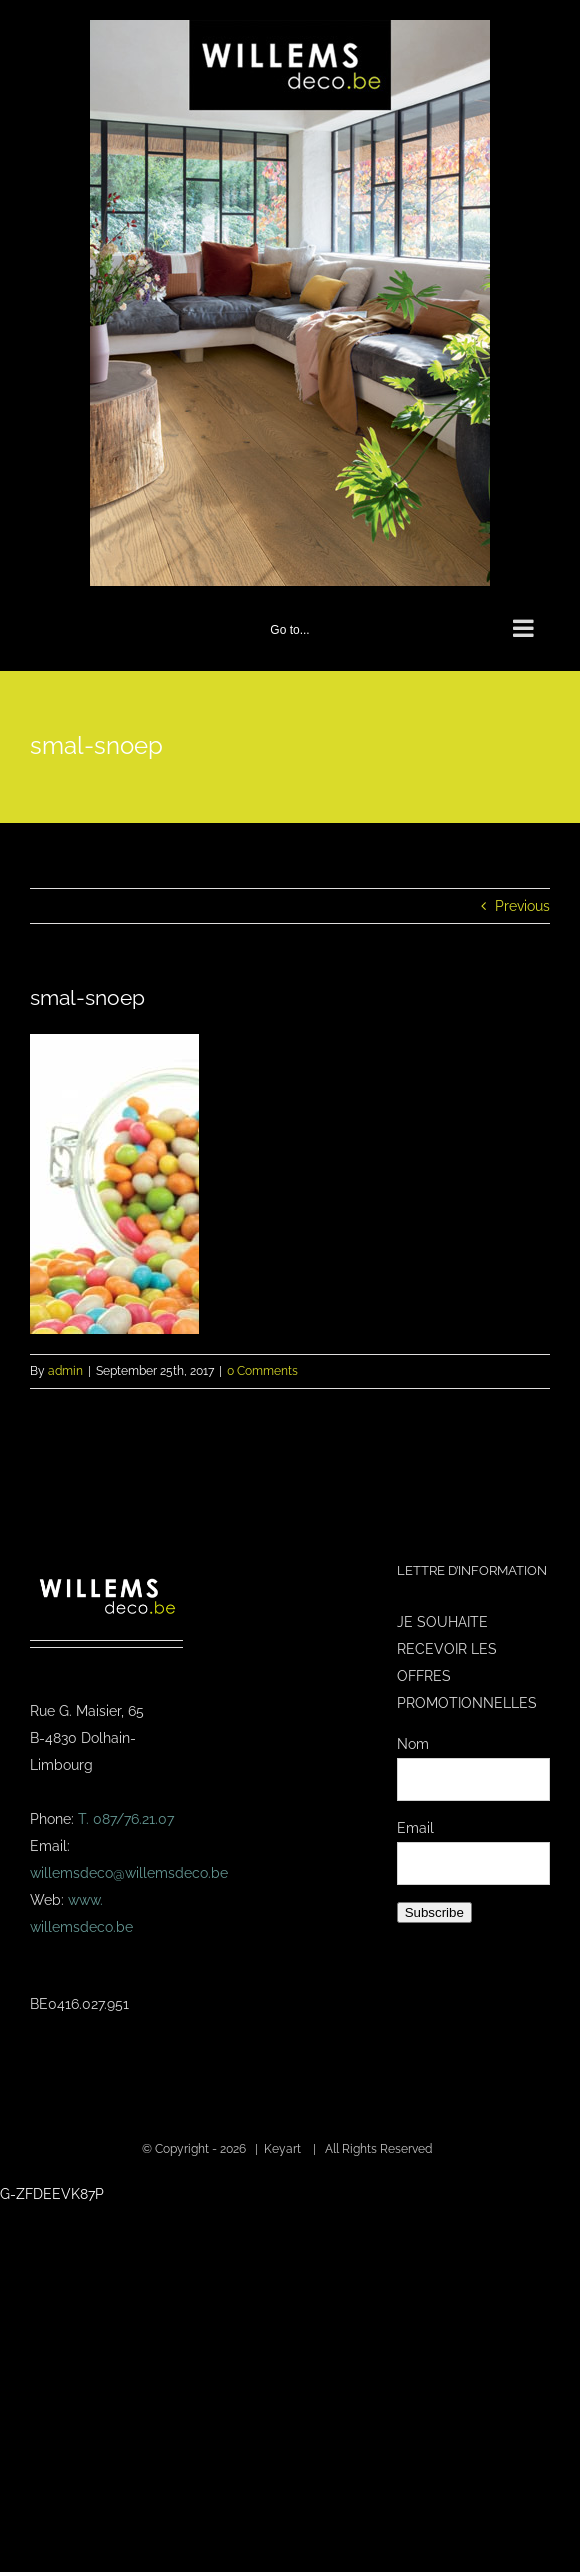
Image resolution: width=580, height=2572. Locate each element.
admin (65, 1371)
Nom (413, 1744)
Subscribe (434, 1912)
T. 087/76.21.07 (126, 1819)
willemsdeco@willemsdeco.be (129, 1873)
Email (415, 1828)
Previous (522, 906)
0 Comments (262, 1371)
